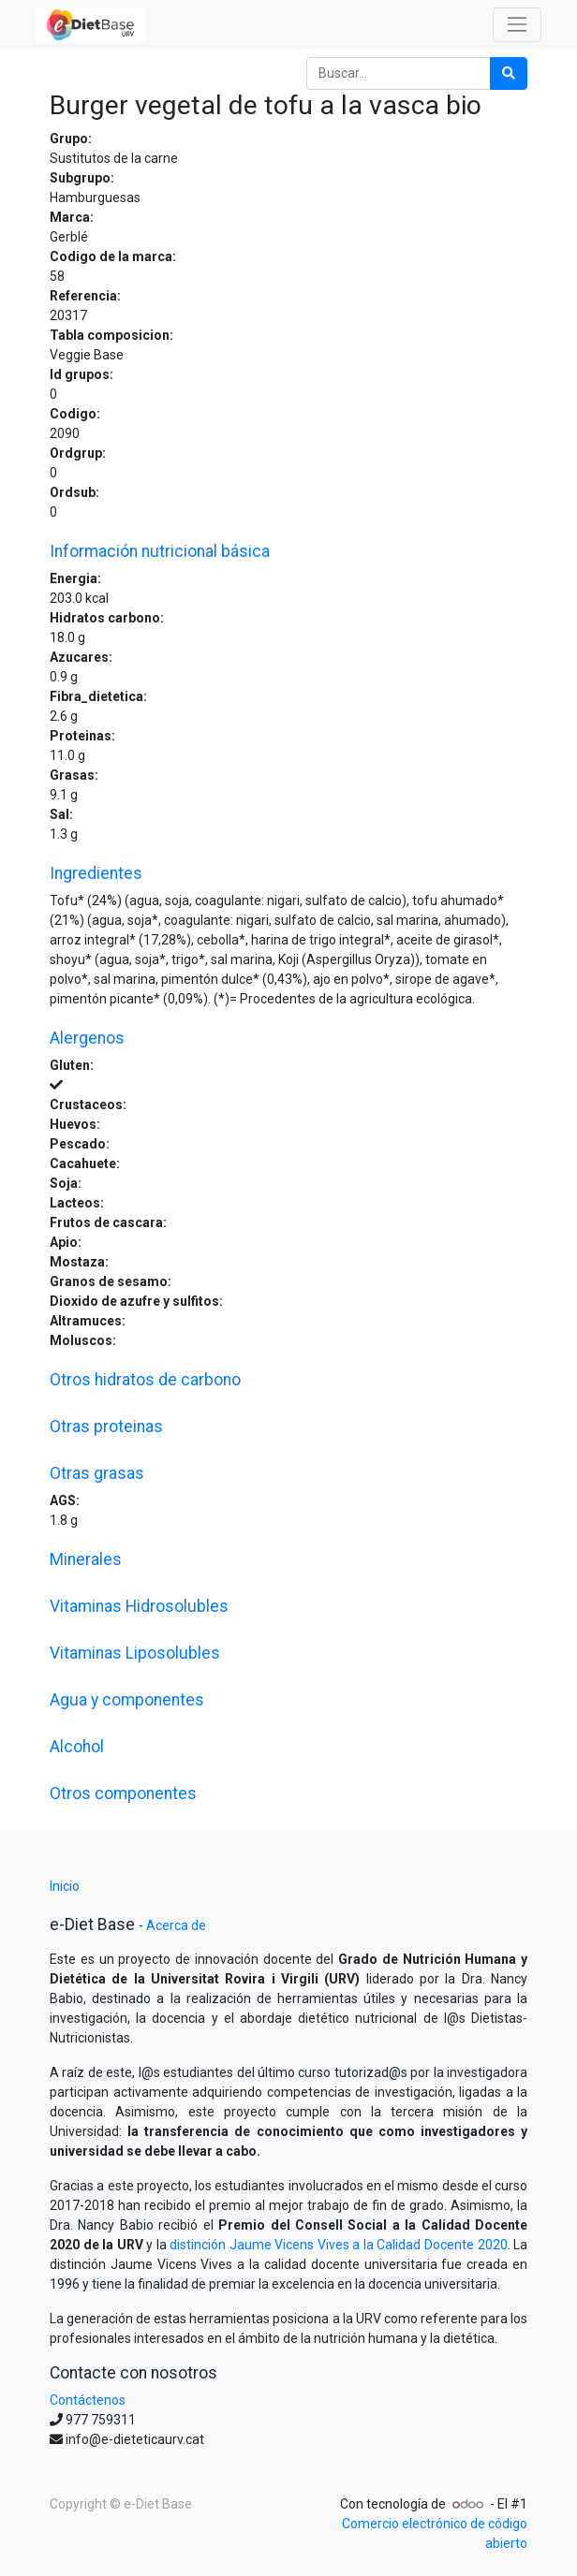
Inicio (65, 1886)
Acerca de (176, 1925)
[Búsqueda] (508, 73)
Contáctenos (88, 2400)
